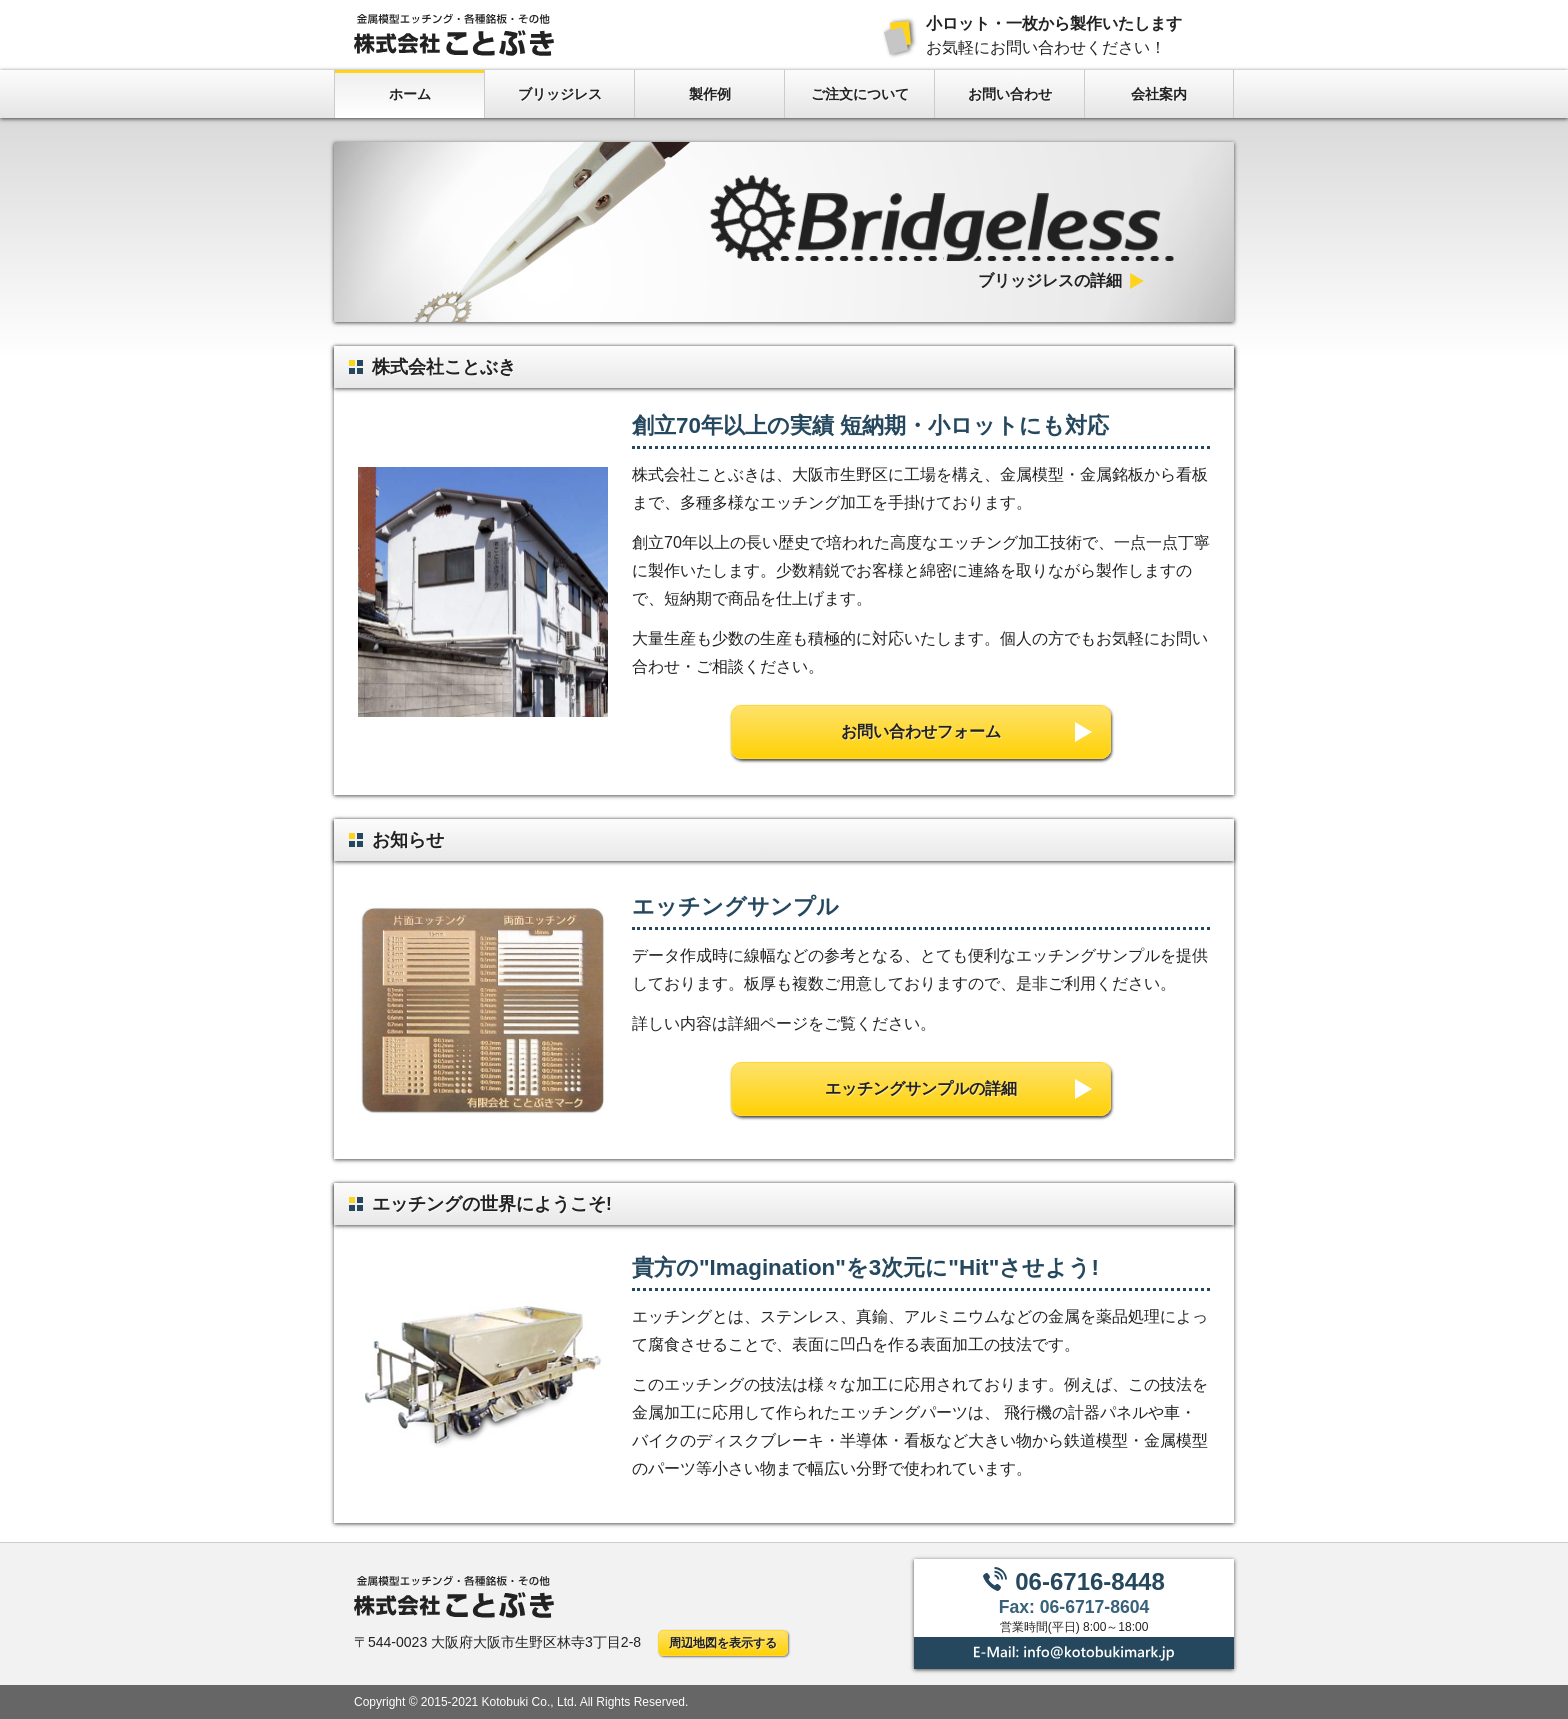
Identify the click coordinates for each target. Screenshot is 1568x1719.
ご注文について (860, 94)
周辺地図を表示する (723, 1643)
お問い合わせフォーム (921, 731)
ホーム (410, 94)
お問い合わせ (1010, 94)
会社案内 (1159, 94)
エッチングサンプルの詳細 (921, 1088)
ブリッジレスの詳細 (1050, 281)
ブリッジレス (560, 94)
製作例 (710, 94)
